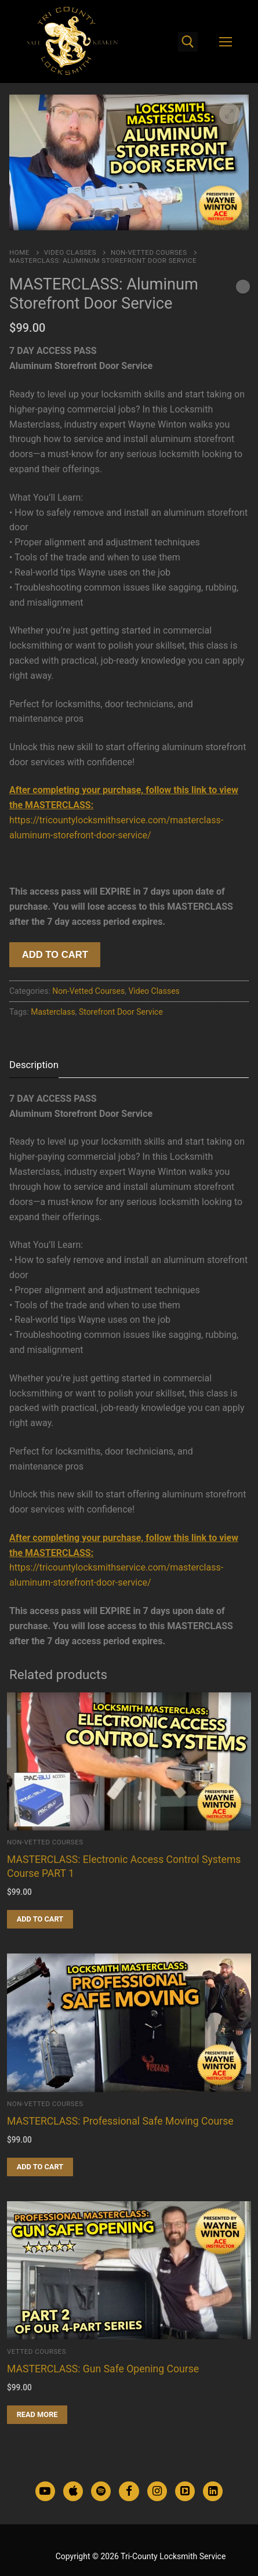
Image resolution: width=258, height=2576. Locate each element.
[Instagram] (157, 2491)
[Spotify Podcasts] (101, 2491)
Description (34, 1064)
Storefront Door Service (121, 1011)
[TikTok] (185, 2491)
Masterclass (53, 1011)
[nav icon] (225, 42)
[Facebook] (129, 2491)
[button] (229, 113)
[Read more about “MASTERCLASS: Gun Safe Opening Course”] (37, 2414)
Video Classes (70, 252)
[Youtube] (45, 2491)
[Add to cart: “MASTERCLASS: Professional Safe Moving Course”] (40, 2167)
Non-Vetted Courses (149, 252)
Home (19, 252)
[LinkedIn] (213, 2491)
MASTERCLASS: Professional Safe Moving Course (120, 2121)
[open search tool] (188, 42)
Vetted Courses (36, 2351)
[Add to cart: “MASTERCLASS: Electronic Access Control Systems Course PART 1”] (40, 1919)
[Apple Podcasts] (73, 2491)
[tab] (34, 1065)
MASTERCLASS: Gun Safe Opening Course (103, 2369)
